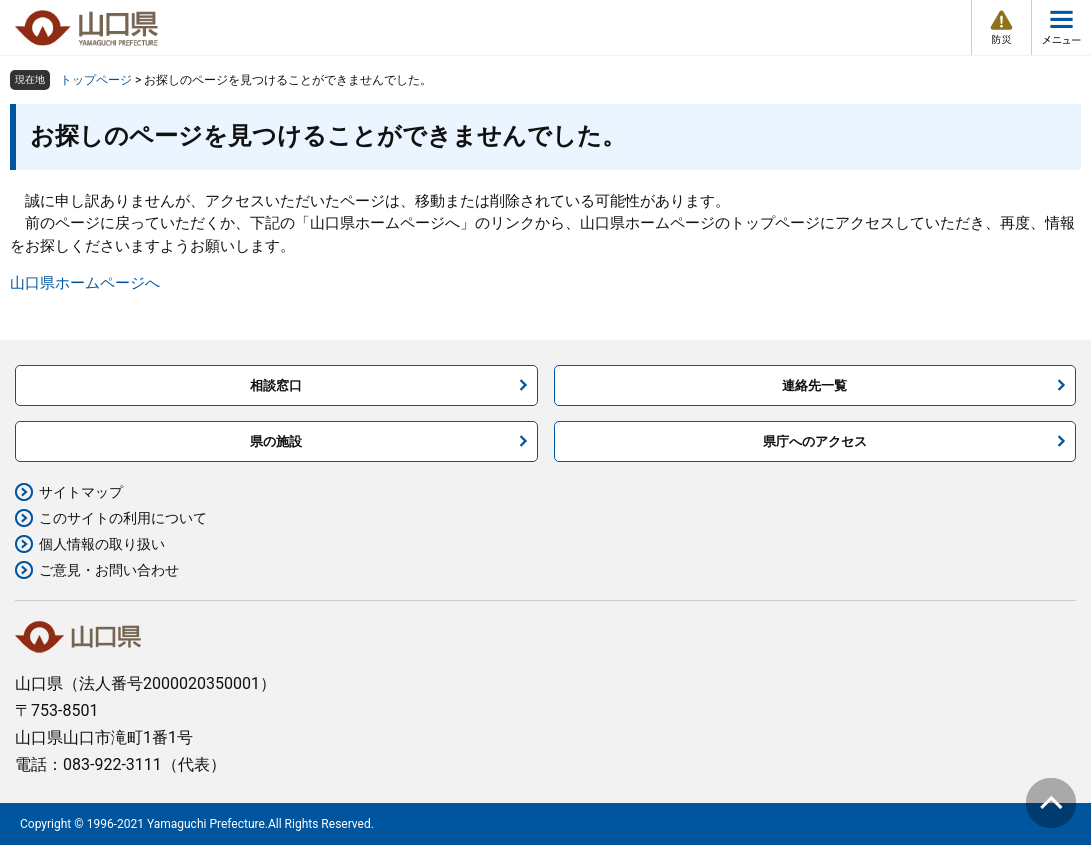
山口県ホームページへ (85, 283)
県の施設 (276, 441)
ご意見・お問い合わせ (109, 570)
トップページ (96, 80)
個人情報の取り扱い (102, 544)
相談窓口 (276, 385)
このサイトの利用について (123, 518)
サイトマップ (81, 492)
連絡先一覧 (814, 385)
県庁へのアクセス (815, 441)
